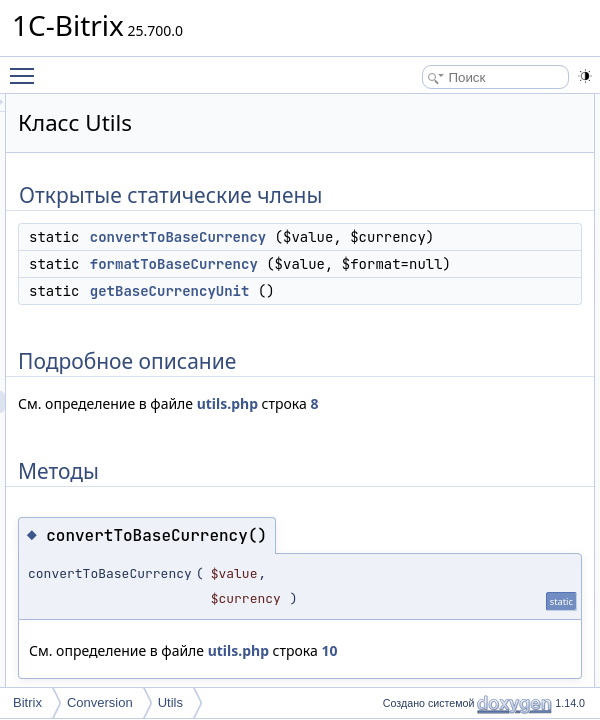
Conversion (100, 702)
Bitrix (27, 702)
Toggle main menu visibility (27, 67)
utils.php (298, 535)
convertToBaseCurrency (428, 259)
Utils (170, 702)
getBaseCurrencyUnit (420, 379)
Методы (555, 215)
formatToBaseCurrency (424, 308)
